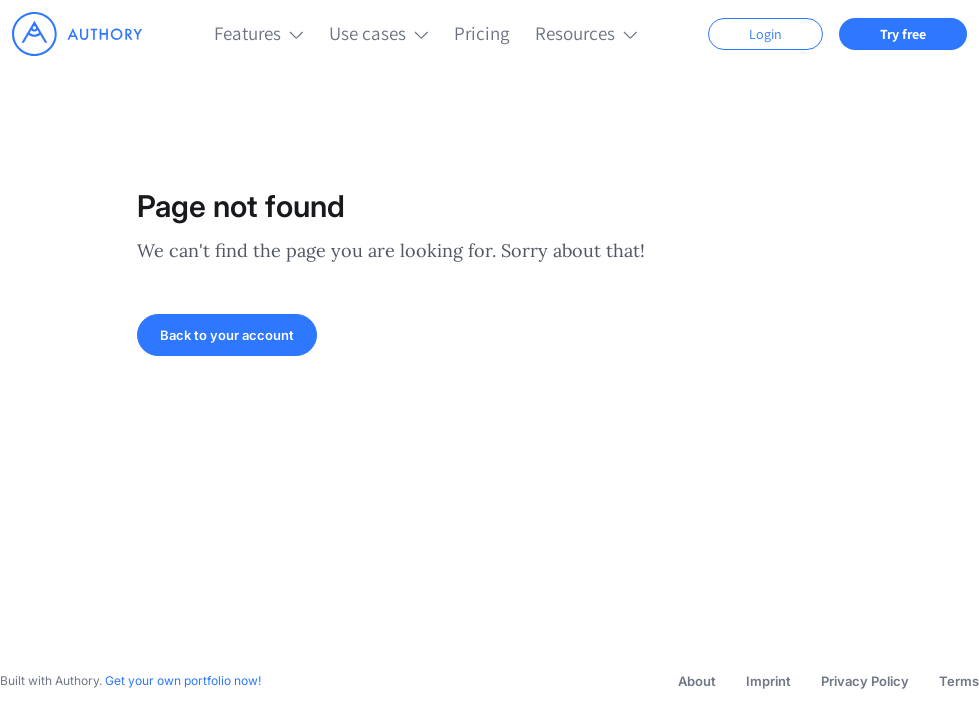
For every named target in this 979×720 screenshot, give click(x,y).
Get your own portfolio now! (183, 680)
